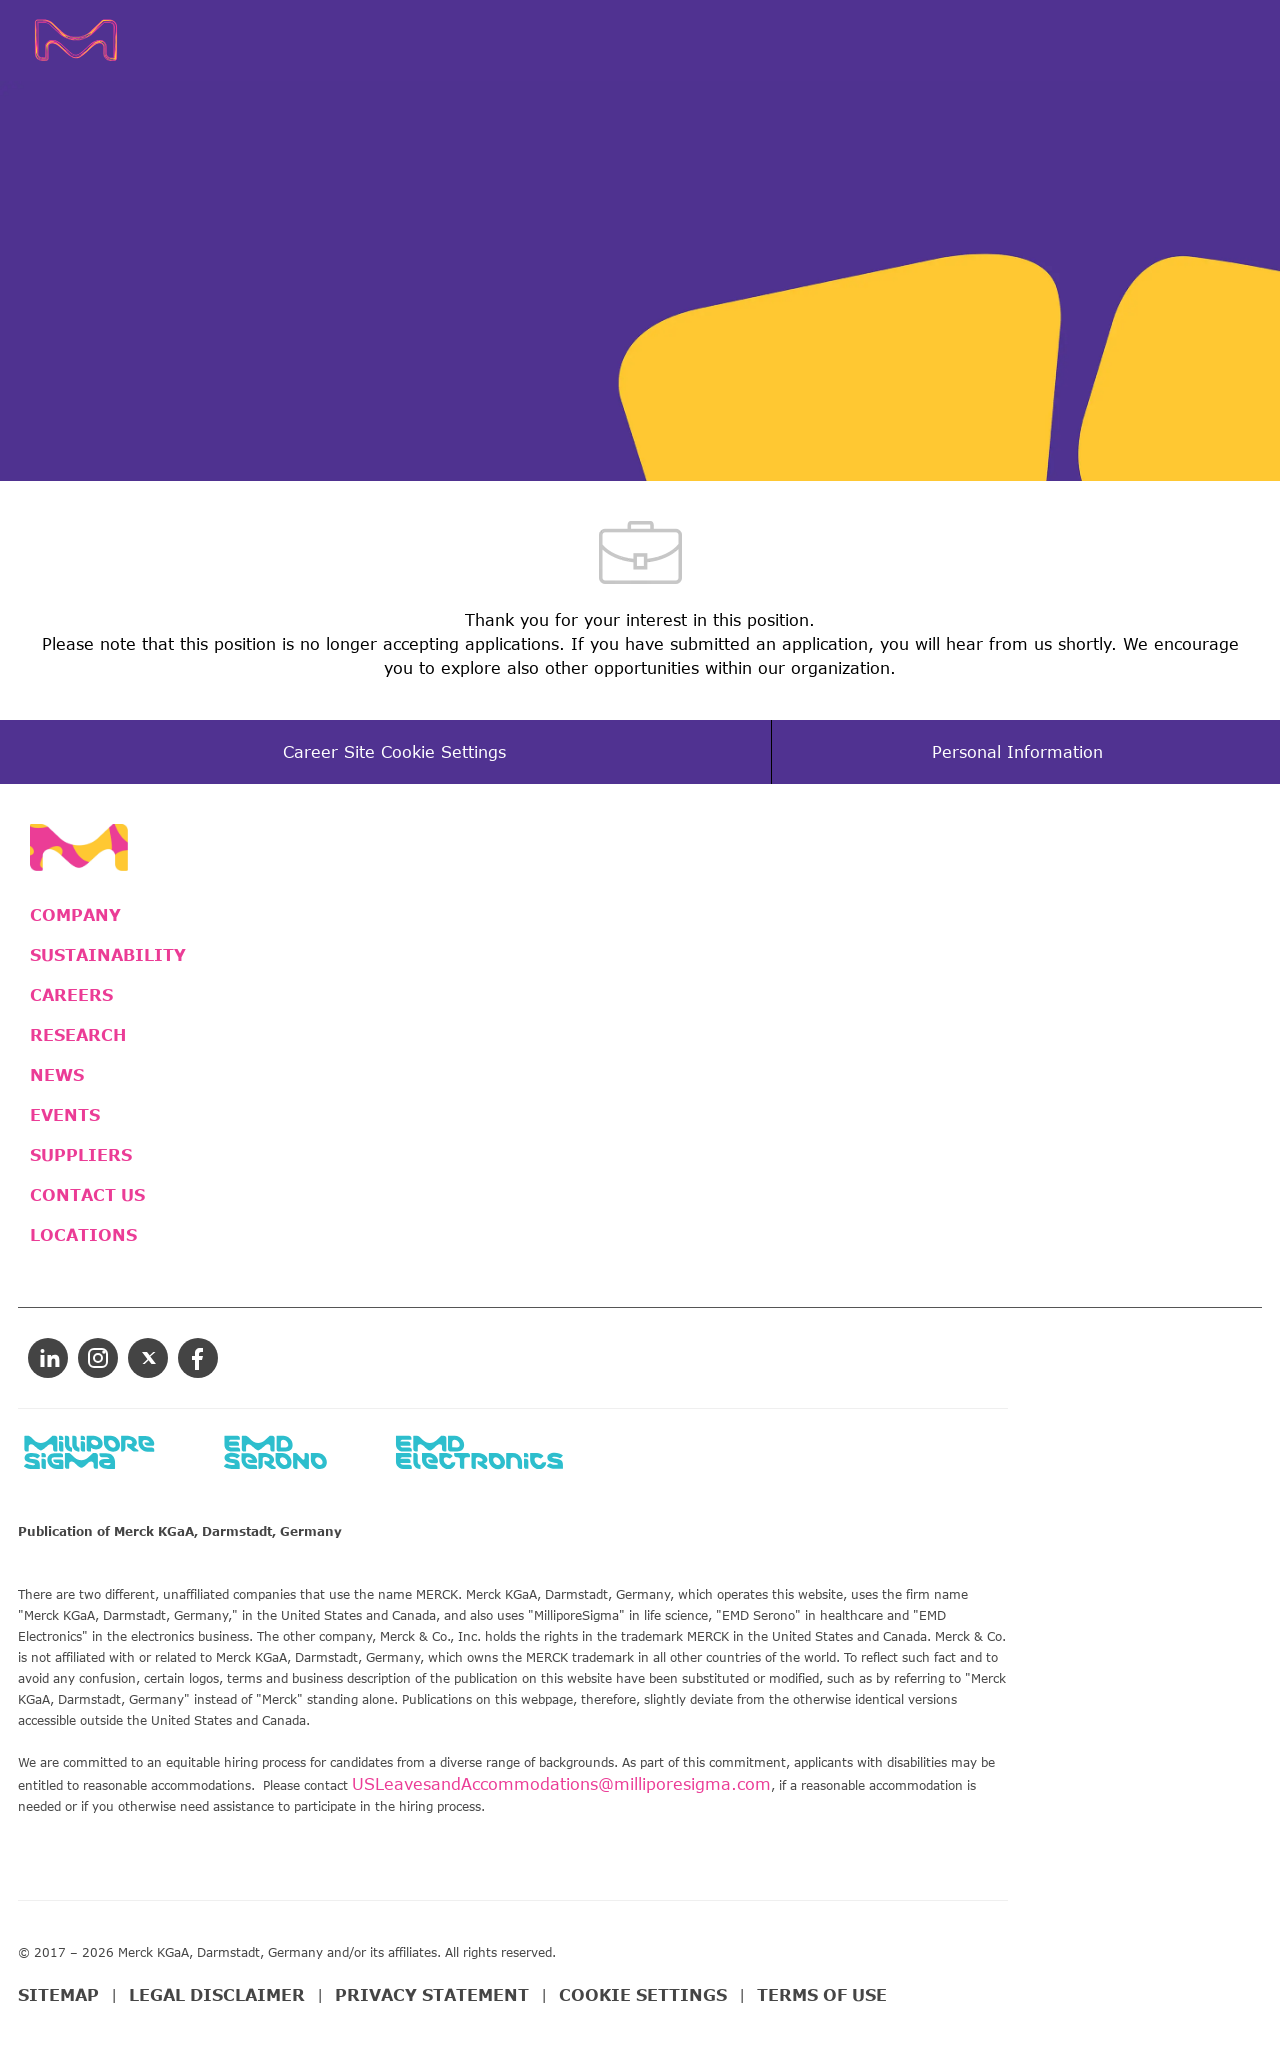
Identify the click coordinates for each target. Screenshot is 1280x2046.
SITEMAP (58, 1995)
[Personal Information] (1017, 752)
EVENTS (65, 1115)
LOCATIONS (83, 1235)
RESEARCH (78, 1035)
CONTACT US (87, 1195)
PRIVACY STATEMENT (432, 1995)
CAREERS (71, 995)
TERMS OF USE (822, 1995)
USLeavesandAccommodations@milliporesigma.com (561, 1784)
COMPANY (75, 915)
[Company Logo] (106, 40)
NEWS (57, 1075)
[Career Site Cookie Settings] (394, 752)
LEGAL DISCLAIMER (217, 1995)
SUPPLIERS (81, 1155)
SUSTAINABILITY (108, 955)
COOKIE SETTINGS (643, 1995)
